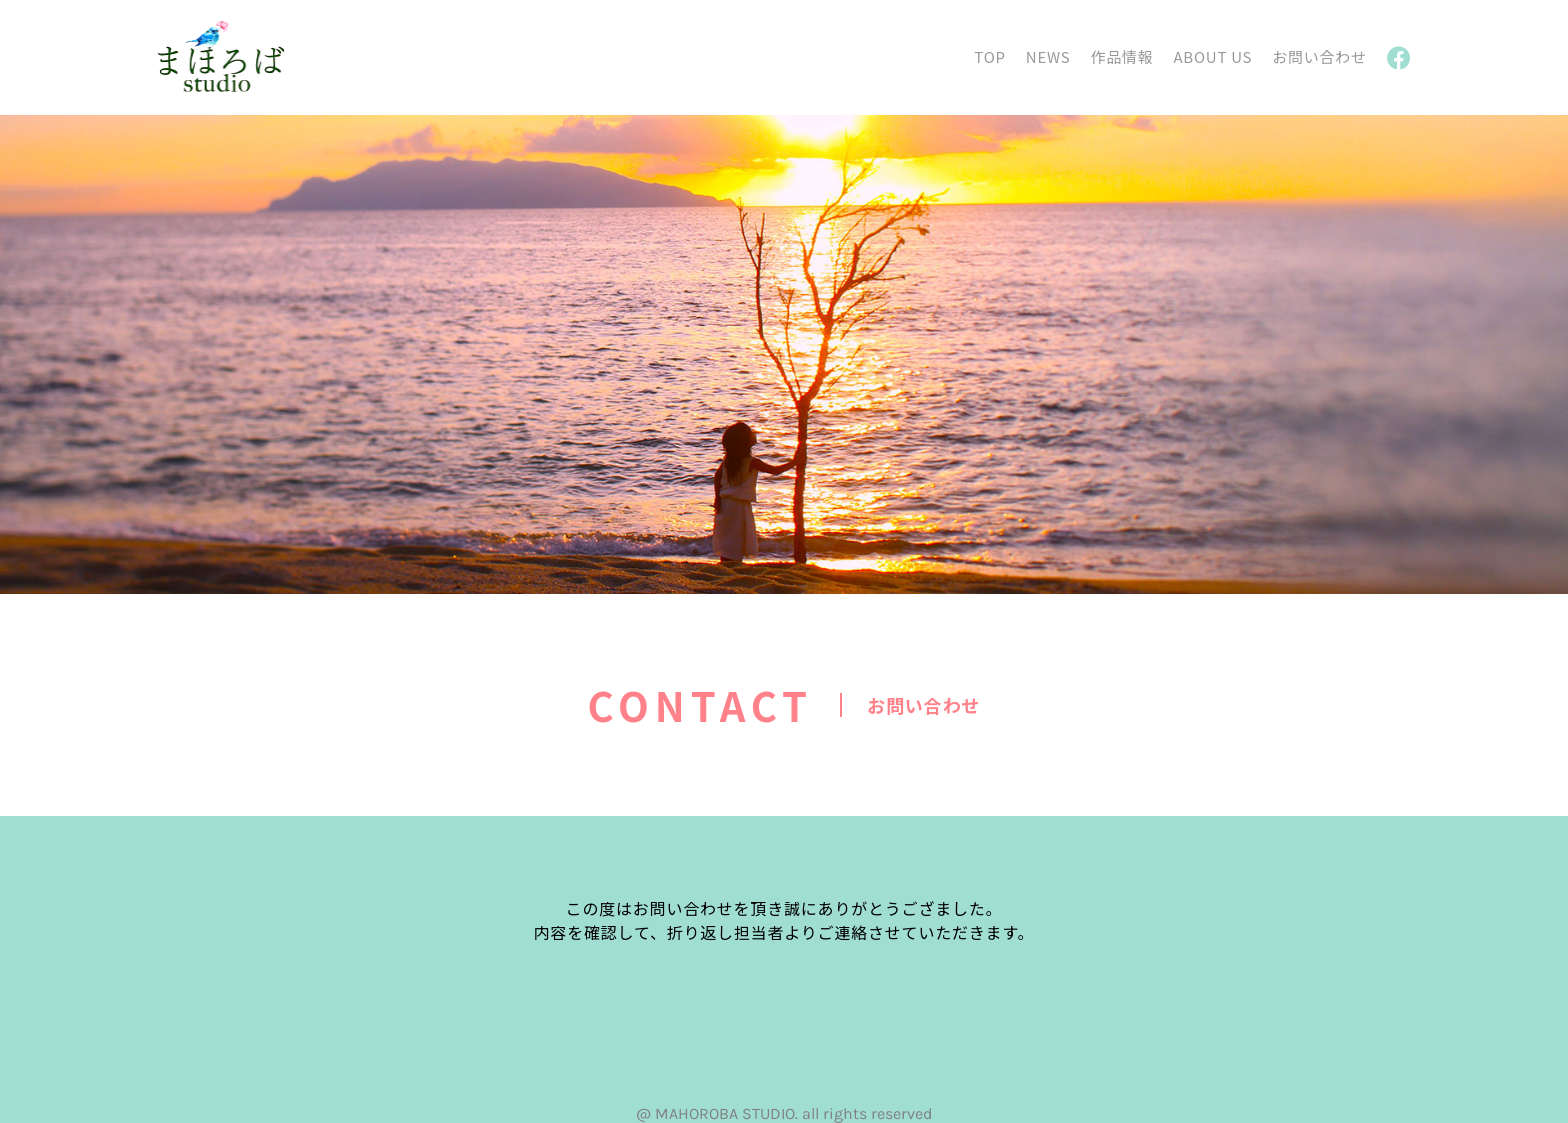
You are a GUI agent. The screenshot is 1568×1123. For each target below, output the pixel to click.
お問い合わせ (1319, 56)
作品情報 (1121, 56)
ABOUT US (1212, 56)
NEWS (1048, 56)
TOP (989, 56)
